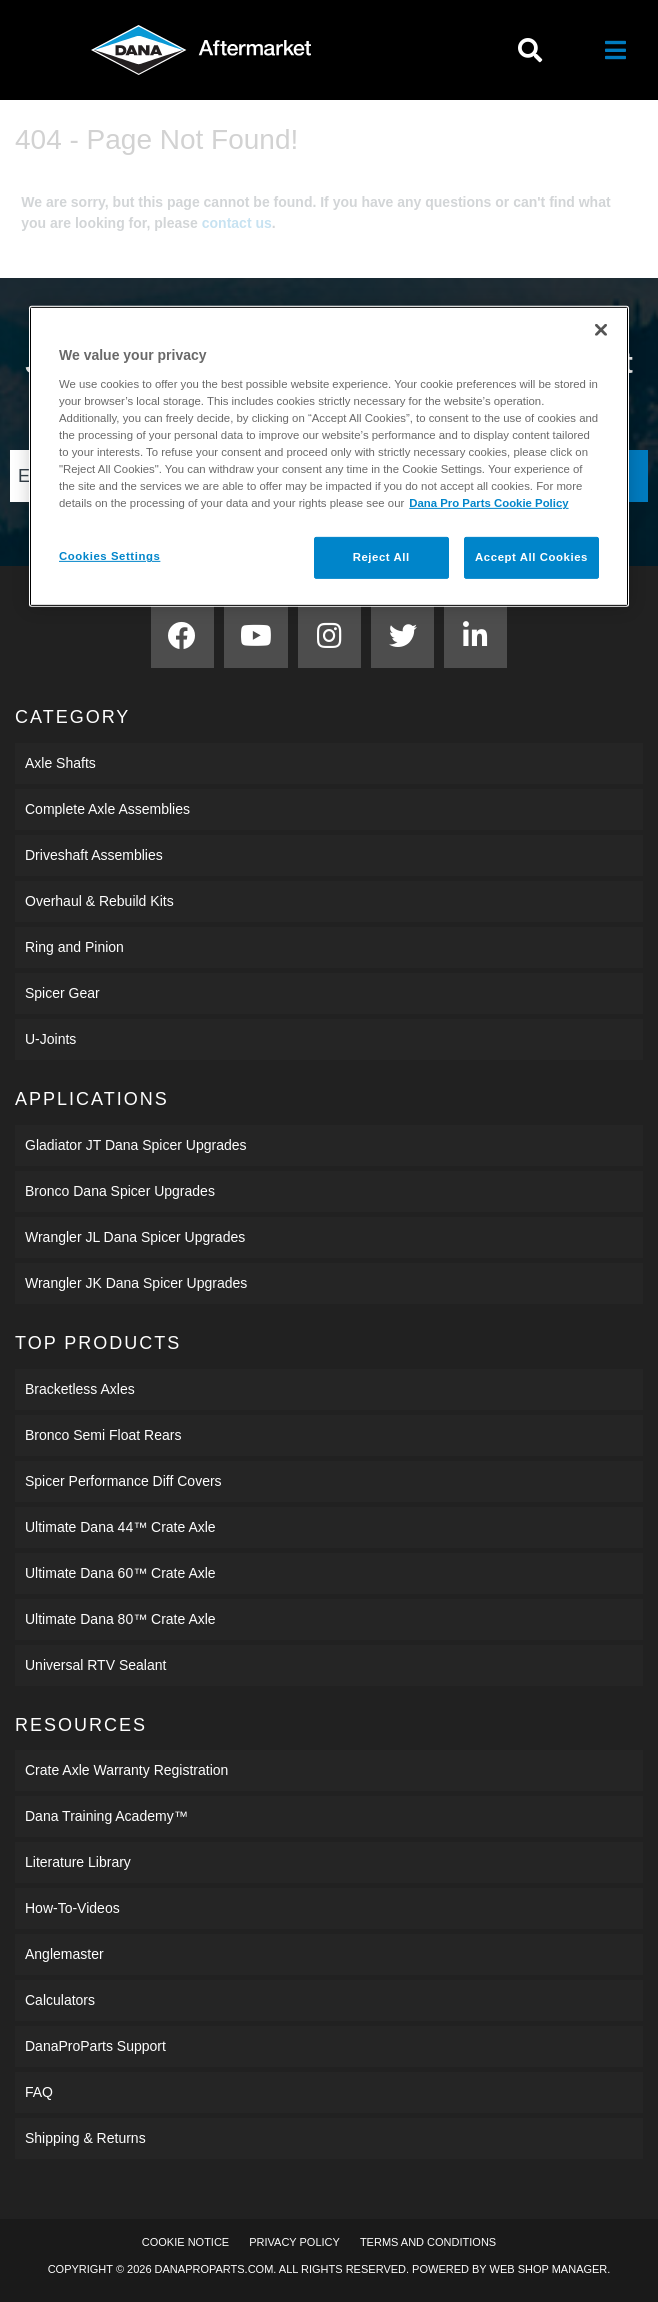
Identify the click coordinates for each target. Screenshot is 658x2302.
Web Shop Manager (549, 2269)
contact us (237, 223)
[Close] (601, 330)
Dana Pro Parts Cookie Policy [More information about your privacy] (488, 503)
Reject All (381, 557)
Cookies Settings (109, 556)
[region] (329, 456)
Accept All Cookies (531, 557)
